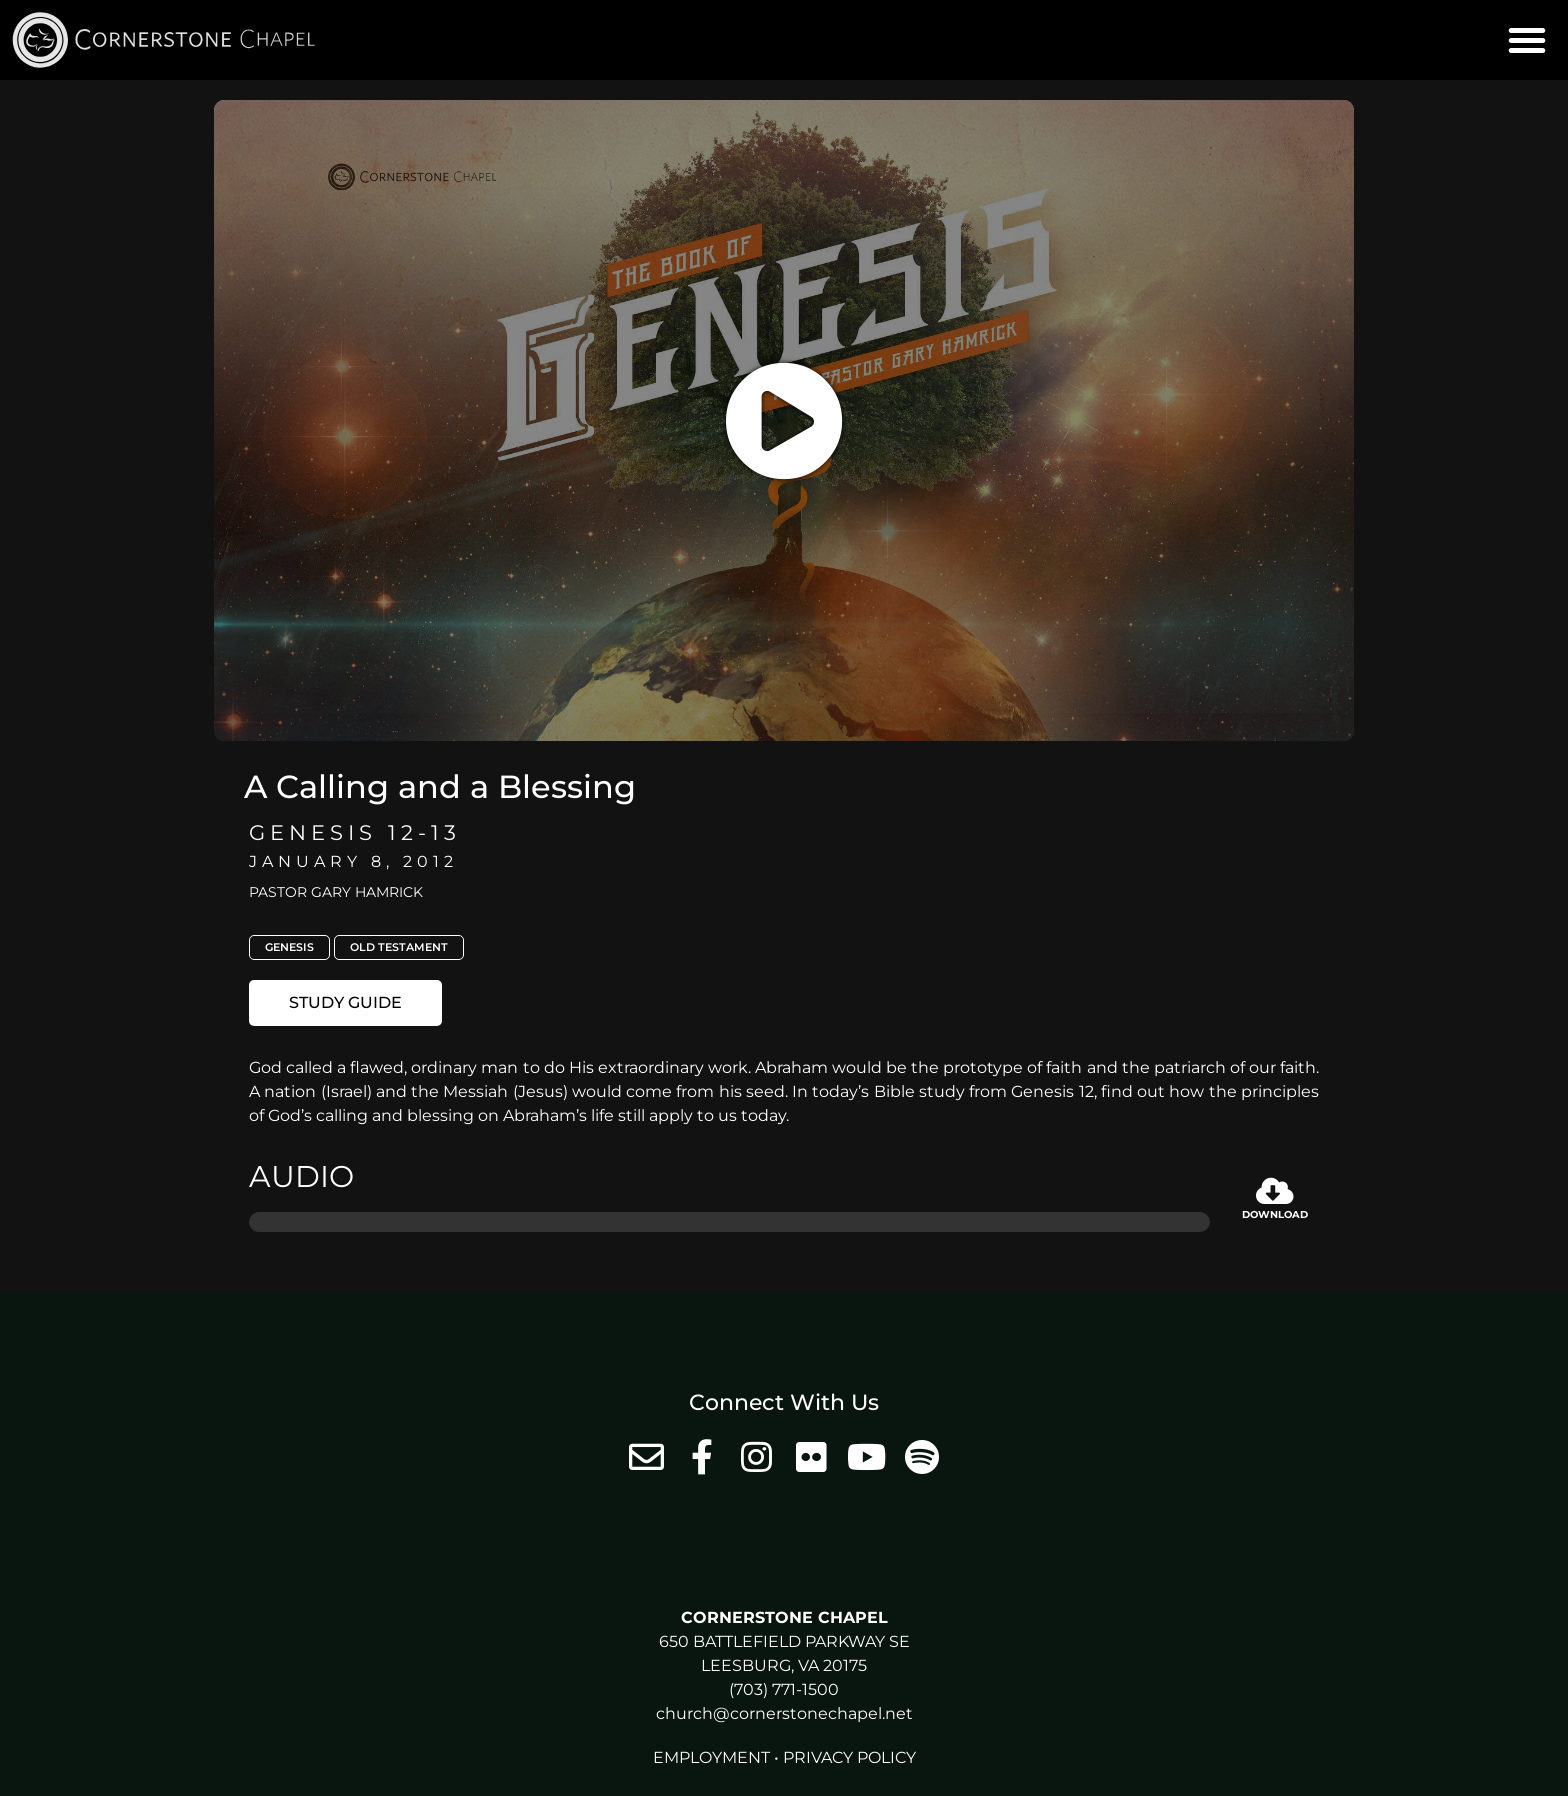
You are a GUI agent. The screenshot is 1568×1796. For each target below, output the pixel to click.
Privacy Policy (849, 1757)
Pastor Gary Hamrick (336, 892)
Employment (711, 1757)
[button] (1527, 40)
